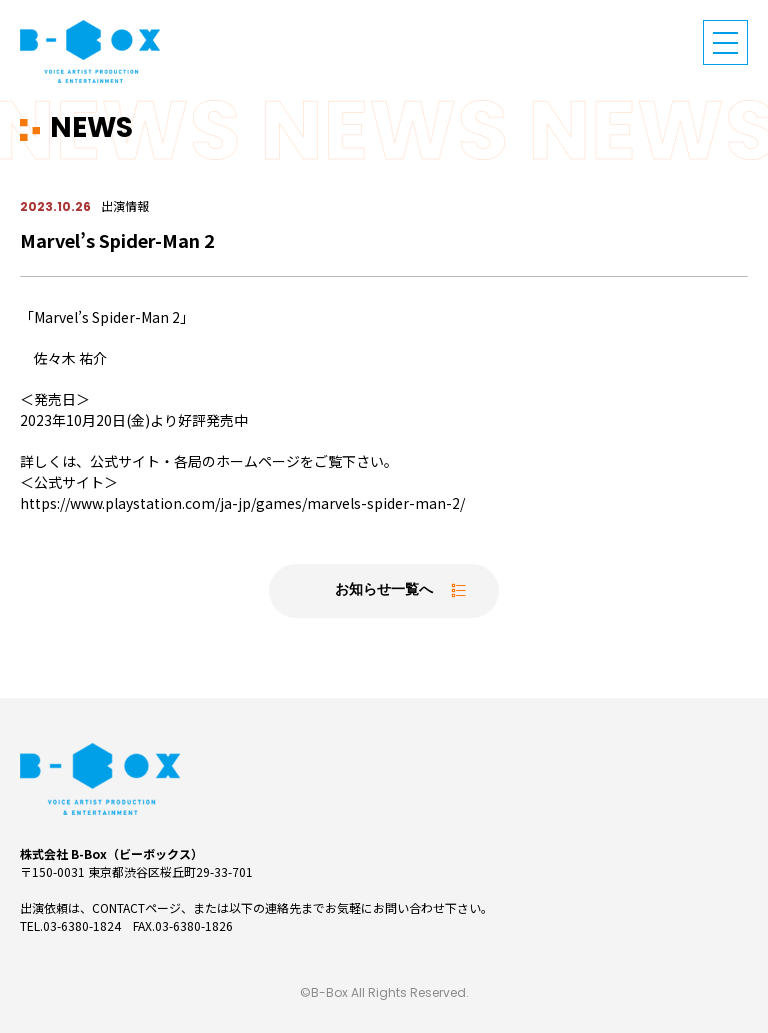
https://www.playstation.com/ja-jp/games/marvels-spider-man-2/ (242, 503)
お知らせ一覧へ (384, 590)
